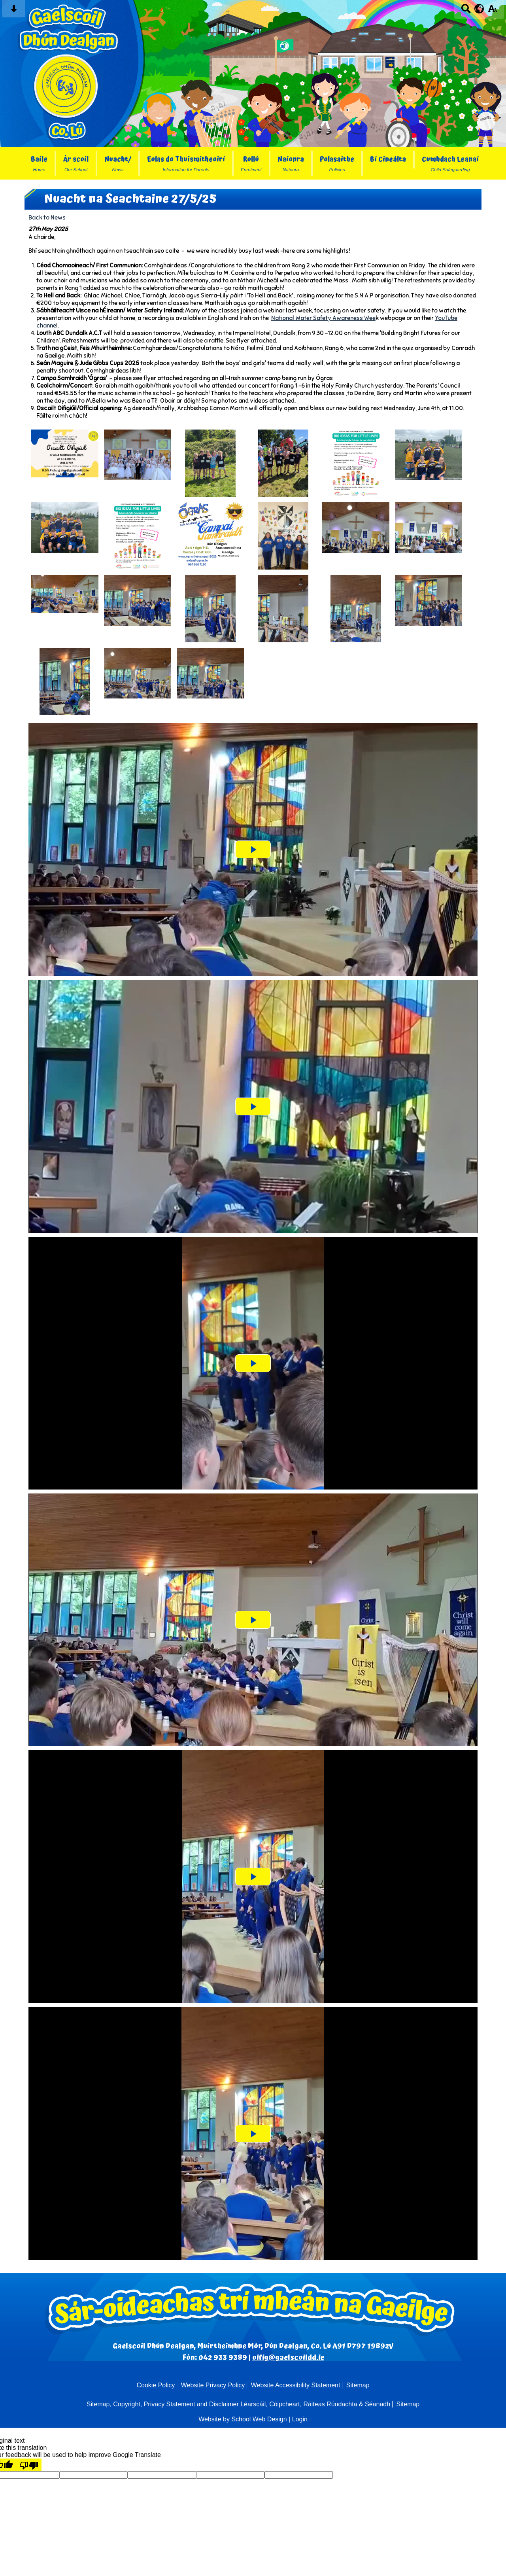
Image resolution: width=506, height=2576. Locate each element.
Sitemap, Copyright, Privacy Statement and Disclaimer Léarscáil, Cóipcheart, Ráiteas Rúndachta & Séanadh (238, 2404)
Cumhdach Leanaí (450, 163)
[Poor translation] (29, 2465)
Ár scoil (76, 163)
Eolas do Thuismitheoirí (186, 163)
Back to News (47, 217)
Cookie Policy (155, 2385)
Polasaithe (337, 163)
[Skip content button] (13, 11)
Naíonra (291, 163)
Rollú (251, 163)
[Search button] (466, 11)
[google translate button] (479, 8)
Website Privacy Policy (213, 2385)
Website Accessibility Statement (295, 2385)
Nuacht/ (117, 163)
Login (300, 2419)
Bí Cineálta (388, 159)
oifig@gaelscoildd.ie (288, 2357)
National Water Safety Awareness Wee (323, 318)
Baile (39, 163)
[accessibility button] (492, 11)
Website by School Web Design (242, 2419)
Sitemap (358, 2385)
